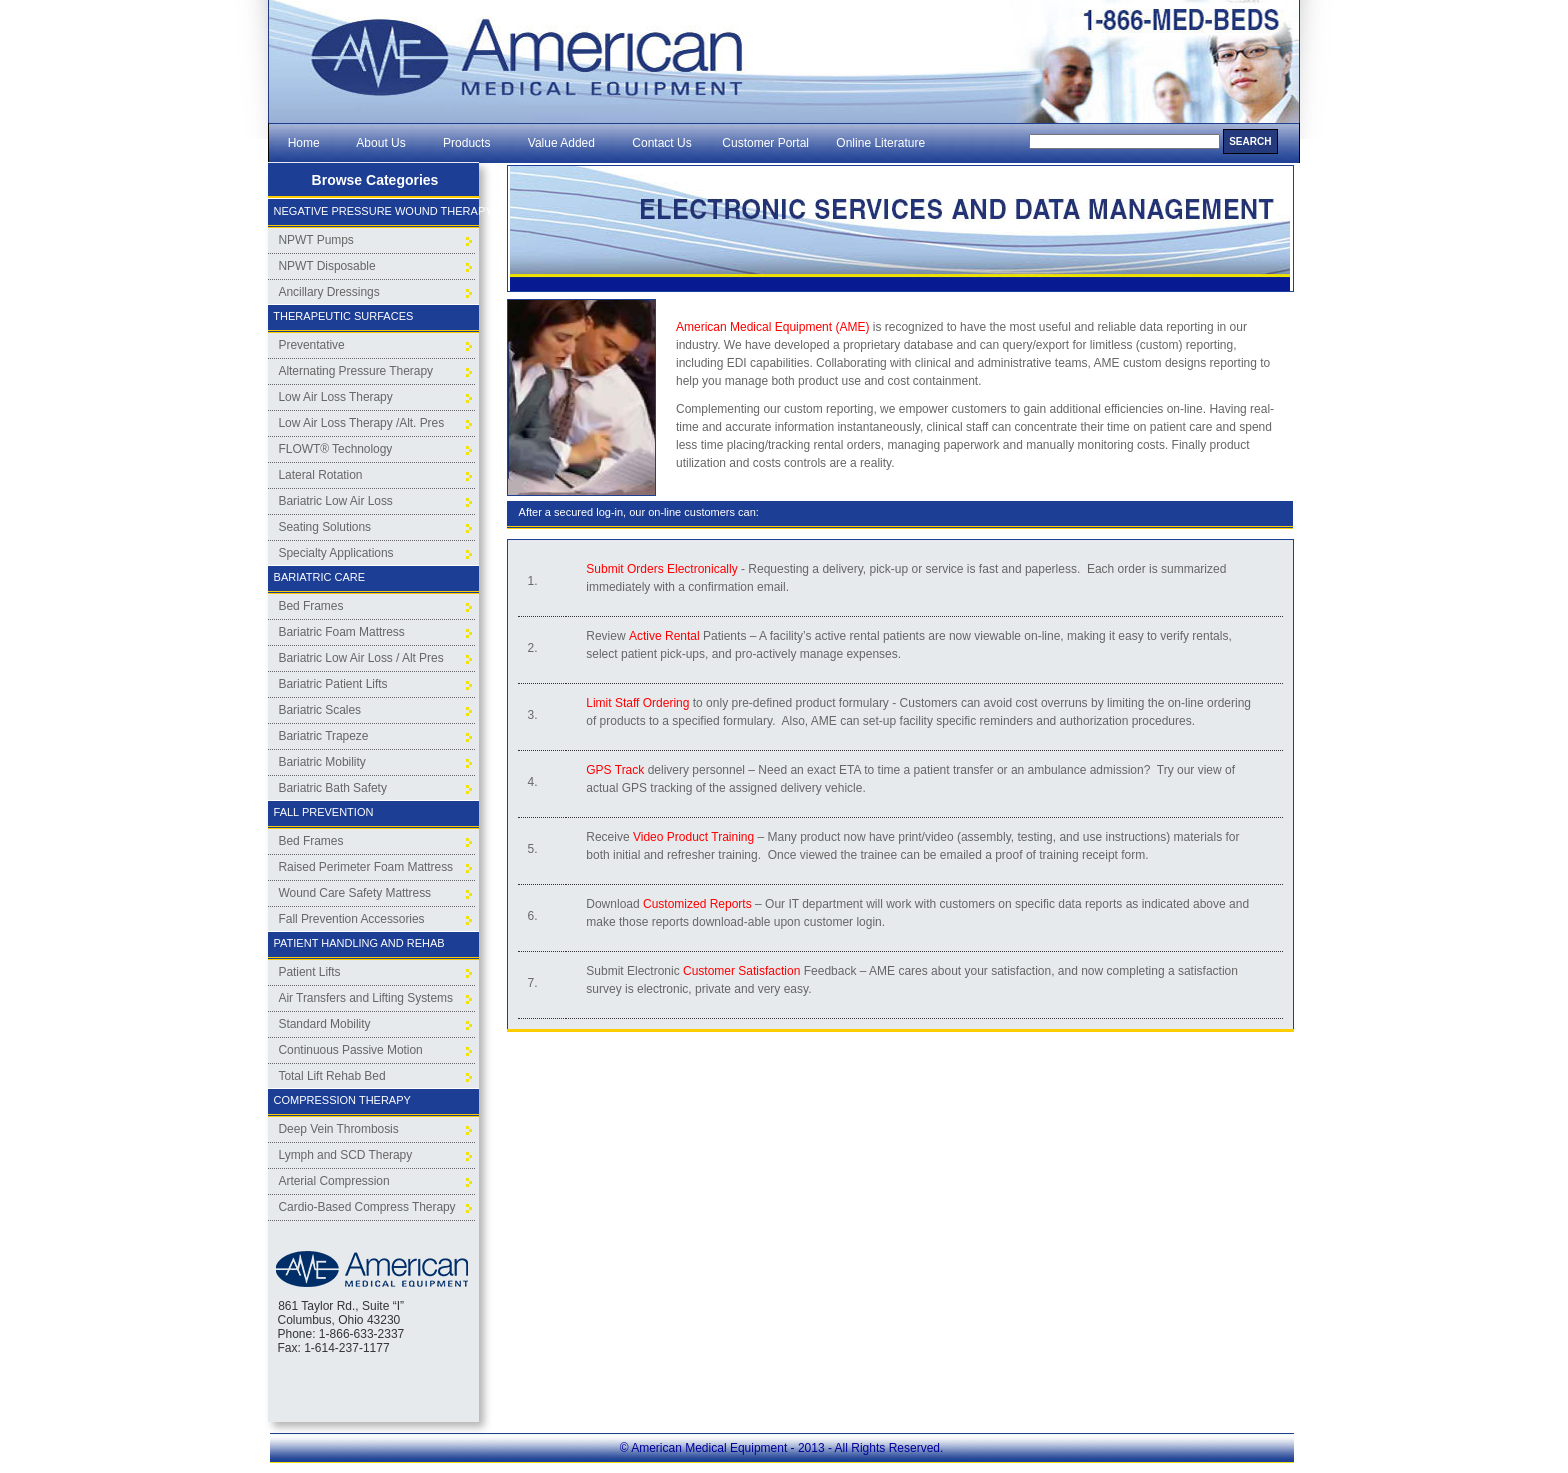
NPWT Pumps (316, 240)
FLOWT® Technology (336, 449)
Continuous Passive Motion (351, 1050)
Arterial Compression (334, 1181)
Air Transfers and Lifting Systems (366, 998)
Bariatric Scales (320, 710)
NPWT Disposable (327, 266)
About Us (381, 143)
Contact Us (662, 143)
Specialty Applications (336, 553)
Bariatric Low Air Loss (336, 501)
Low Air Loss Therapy (336, 397)
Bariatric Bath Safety (333, 788)
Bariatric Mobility (322, 762)
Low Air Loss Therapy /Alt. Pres (362, 423)
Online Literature (880, 143)
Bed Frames (311, 606)
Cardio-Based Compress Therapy (367, 1207)
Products (466, 143)
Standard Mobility (325, 1024)
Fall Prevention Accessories (352, 919)
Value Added (561, 143)
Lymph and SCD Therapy (346, 1155)
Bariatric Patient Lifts (333, 684)
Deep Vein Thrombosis (339, 1129)
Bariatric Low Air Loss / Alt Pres (361, 658)
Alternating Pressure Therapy (356, 371)
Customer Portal (765, 143)
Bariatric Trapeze (324, 736)
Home (303, 143)
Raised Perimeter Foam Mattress (366, 867)
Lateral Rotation (321, 475)
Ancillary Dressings (329, 292)
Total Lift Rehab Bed (332, 1076)
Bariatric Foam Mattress (342, 632)
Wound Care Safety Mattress (355, 893)
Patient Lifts (310, 972)
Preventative (312, 345)
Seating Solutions (325, 527)
